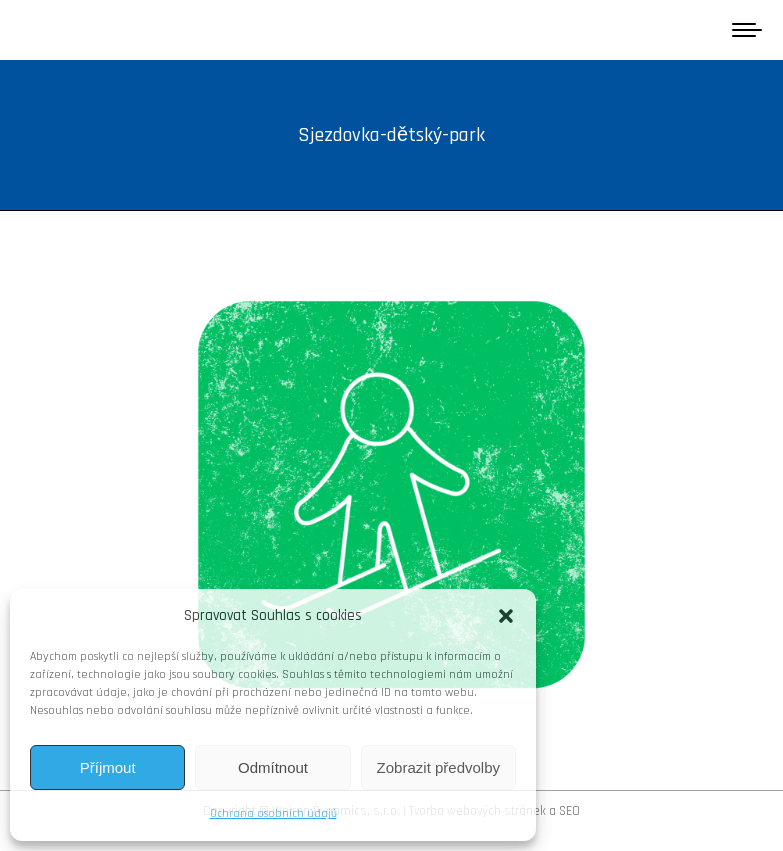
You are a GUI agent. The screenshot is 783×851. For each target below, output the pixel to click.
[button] (506, 616)
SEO (569, 811)
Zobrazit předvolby (438, 767)
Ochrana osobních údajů (273, 813)
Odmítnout (273, 767)
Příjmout (108, 767)
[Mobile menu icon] (747, 30)
